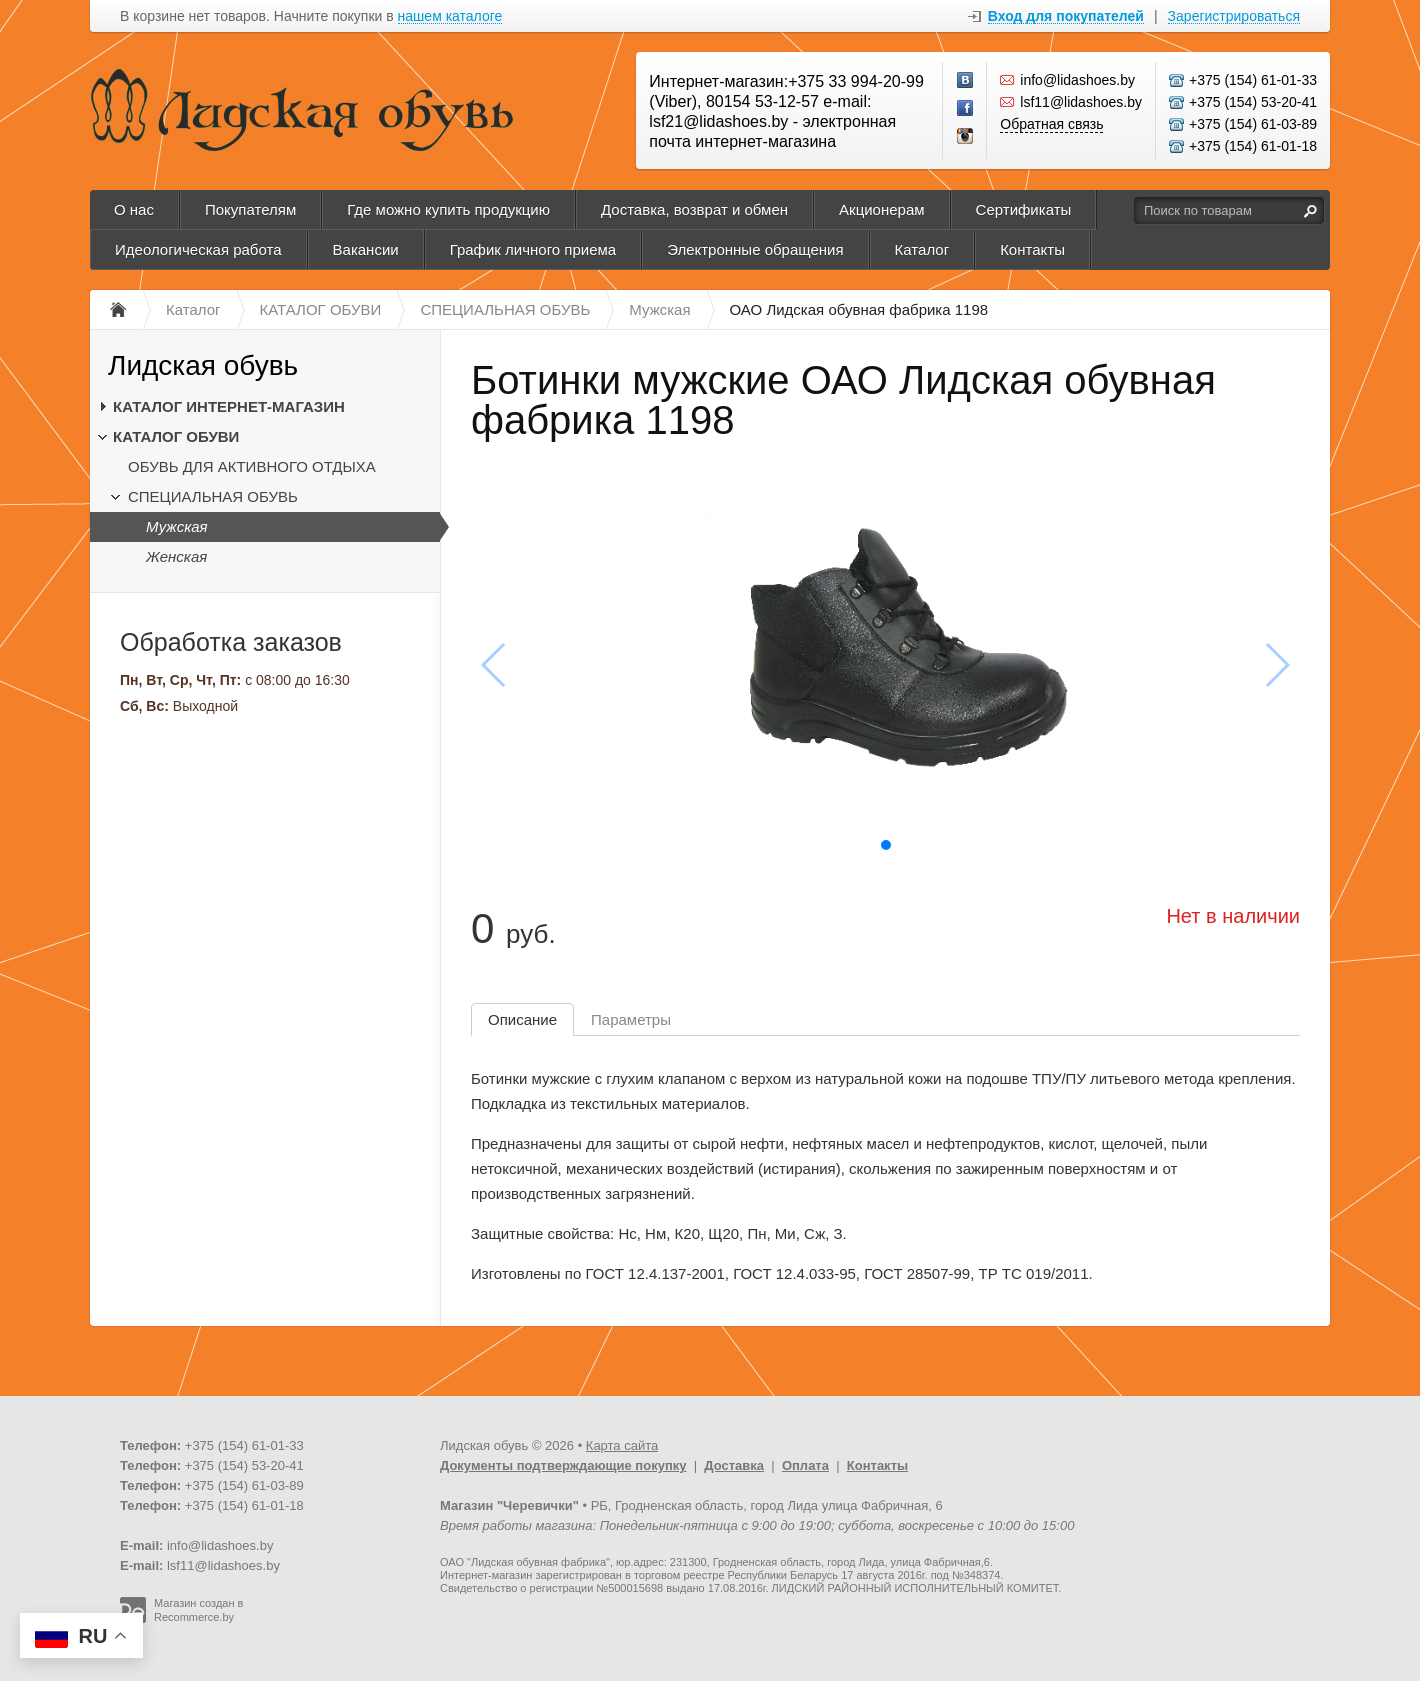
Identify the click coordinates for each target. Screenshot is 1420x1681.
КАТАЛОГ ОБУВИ (176, 436)
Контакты (1032, 249)
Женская (176, 556)
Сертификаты (1024, 209)
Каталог (922, 249)
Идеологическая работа (198, 249)
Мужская (177, 526)
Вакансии (366, 249)
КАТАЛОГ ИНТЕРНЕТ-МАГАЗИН (229, 406)
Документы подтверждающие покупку (563, 1465)
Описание (522, 1019)
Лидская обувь (203, 365)
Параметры (631, 1019)
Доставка (734, 1465)
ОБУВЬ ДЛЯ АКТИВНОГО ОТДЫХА (252, 466)
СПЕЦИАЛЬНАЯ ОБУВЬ (213, 496)
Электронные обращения (755, 249)
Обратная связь (1051, 124)
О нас (134, 209)
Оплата (805, 1465)
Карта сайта (622, 1445)
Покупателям (250, 209)
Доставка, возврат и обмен (694, 209)
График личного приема (533, 249)
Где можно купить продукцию (448, 209)
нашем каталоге (450, 16)
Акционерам (882, 209)
